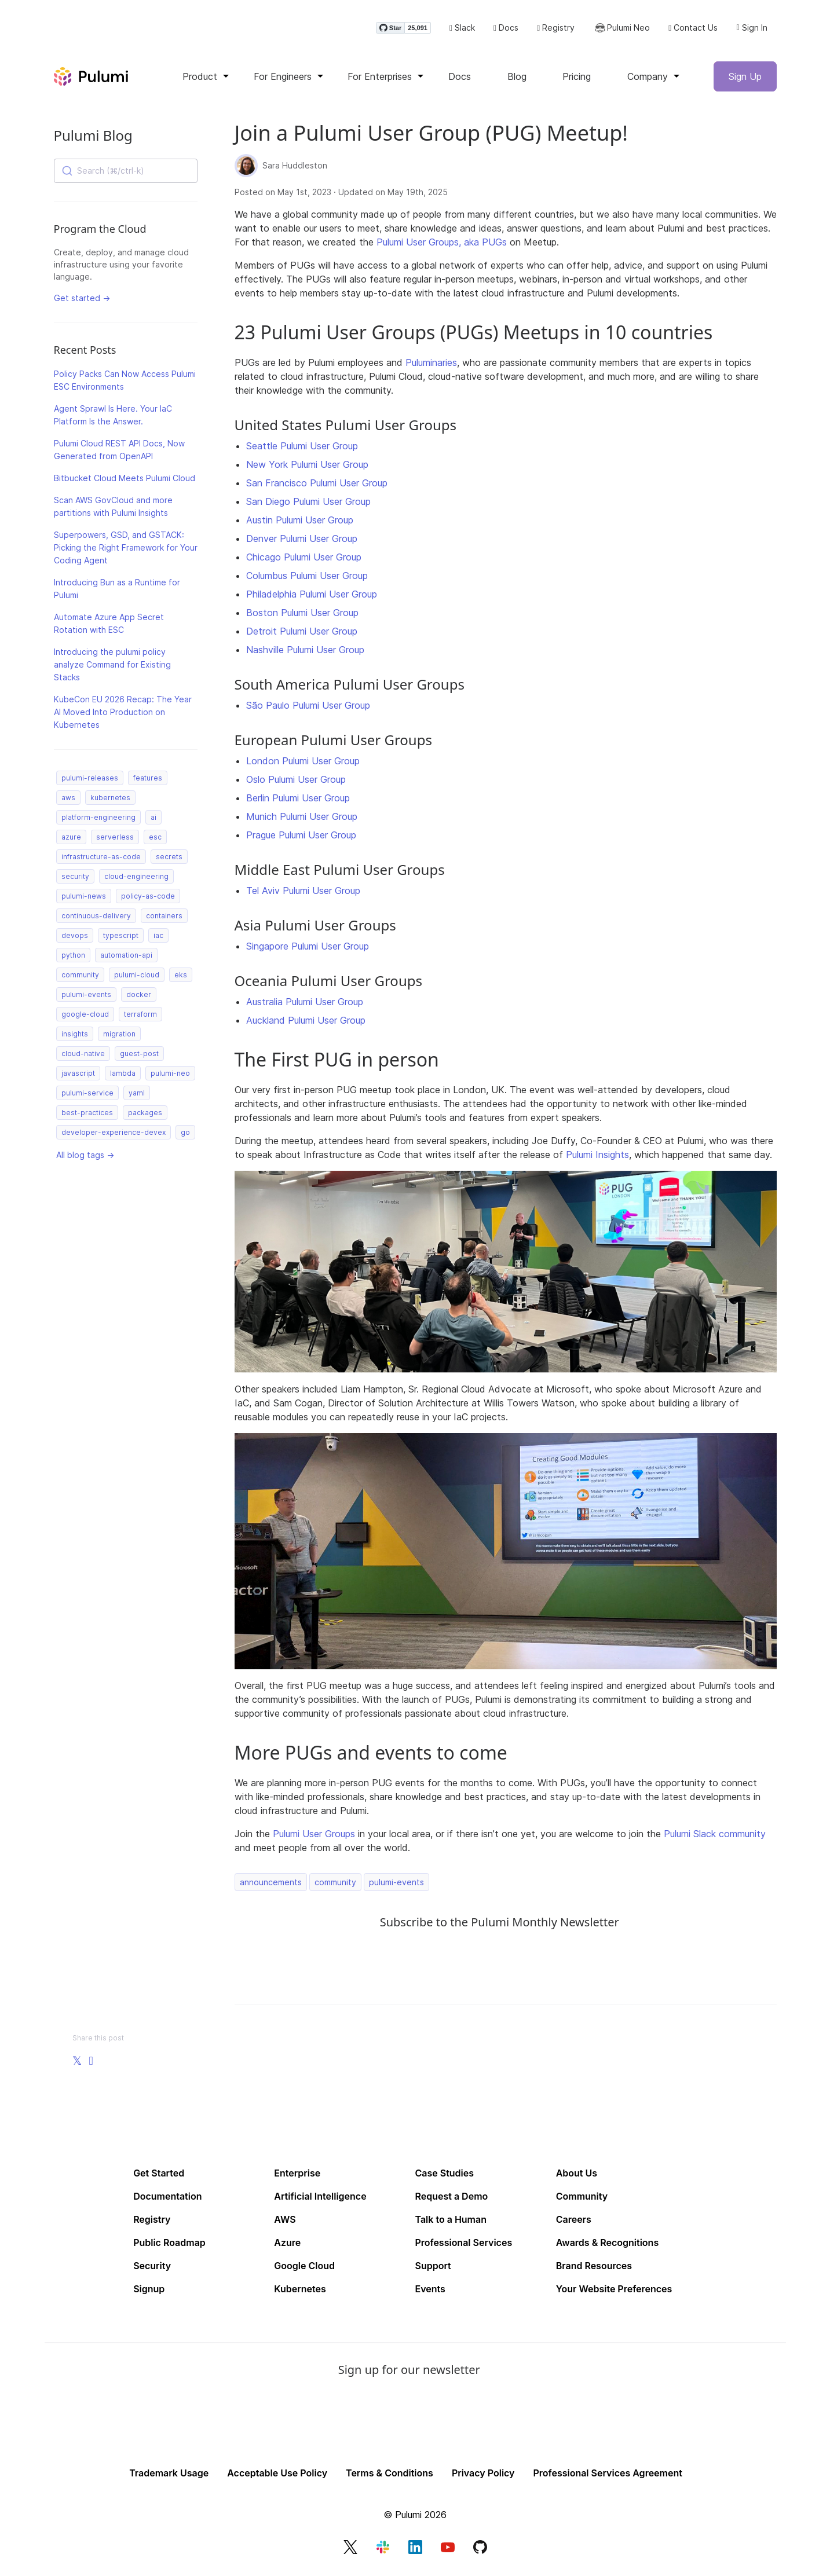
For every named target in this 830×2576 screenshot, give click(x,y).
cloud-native (83, 1057)
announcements (271, 1885)
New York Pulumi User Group (307, 468)
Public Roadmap (169, 2246)
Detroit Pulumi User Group (301, 634)
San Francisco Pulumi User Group (316, 486)
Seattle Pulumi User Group (302, 449)
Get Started (158, 2176)
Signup (148, 2292)
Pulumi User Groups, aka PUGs (441, 245)
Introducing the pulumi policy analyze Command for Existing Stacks (112, 668)
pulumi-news (83, 899)
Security (152, 2269)
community (80, 978)
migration (119, 1037)
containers (164, 919)
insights (74, 1037)
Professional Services (464, 2246)
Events (430, 2292)
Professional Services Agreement (607, 2476)
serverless (115, 840)
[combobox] (126, 174)
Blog (516, 80)
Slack (462, 30)
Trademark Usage (169, 2476)
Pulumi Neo (621, 30)
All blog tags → (85, 1158)
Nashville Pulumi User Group (305, 653)
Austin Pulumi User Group (299, 523)
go (185, 1135)
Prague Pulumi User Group (301, 838)
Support (433, 2269)
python (73, 958)
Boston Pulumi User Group (302, 616)
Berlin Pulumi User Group (298, 801)
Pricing (576, 80)
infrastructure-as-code (101, 860)
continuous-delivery (96, 919)
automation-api (126, 958)
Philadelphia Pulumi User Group (311, 597)
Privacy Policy (483, 2476)
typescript (120, 939)
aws (68, 801)
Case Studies (444, 2176)
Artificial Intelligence (320, 2199)
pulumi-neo (170, 1076)
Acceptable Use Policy (277, 2476)
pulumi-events (86, 998)
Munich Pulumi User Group (301, 820)
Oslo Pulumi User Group (296, 783)
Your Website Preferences (614, 2292)
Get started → (82, 301)
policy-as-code (148, 899)
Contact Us (693, 30)
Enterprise (297, 2176)
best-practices (87, 1116)
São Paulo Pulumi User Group (308, 708)
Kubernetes (300, 2292)
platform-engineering (98, 820)
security (75, 879)
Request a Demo (451, 2199)
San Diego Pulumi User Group (308, 505)
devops (74, 939)
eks (180, 978)
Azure (287, 2246)
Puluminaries (431, 366)
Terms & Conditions (389, 2476)
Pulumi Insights (597, 1158)
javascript (78, 1076)
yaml (137, 1096)
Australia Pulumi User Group (304, 1005)
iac (158, 939)
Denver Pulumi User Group (301, 542)
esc (155, 840)
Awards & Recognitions (607, 2246)
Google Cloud (304, 2269)
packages (145, 1116)
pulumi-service (87, 1096)
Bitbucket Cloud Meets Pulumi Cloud (124, 481)
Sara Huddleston (294, 169)
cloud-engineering (136, 879)
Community (582, 2199)
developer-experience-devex (113, 1135)
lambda (123, 1076)
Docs (505, 30)
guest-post (139, 1057)
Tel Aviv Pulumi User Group (303, 894)
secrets (169, 860)
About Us (576, 2176)
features (147, 781)
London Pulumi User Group (303, 764)
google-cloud (85, 1017)
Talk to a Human (451, 2223)
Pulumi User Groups (314, 1837)
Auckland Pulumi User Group (305, 1023)
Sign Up (745, 80)
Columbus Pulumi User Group (307, 579)
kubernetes (110, 801)
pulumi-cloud (136, 978)
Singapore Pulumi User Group (307, 949)
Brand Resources (594, 2269)
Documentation (167, 2199)
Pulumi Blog (93, 139)
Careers (573, 2223)
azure (71, 840)
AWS (284, 2223)
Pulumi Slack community (715, 1837)
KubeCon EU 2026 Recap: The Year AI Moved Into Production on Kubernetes (123, 715)
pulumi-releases (89, 781)
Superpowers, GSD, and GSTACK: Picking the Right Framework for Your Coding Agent (126, 551)
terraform (140, 1017)
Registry (556, 30)
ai (153, 820)
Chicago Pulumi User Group (303, 560)
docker (138, 998)
